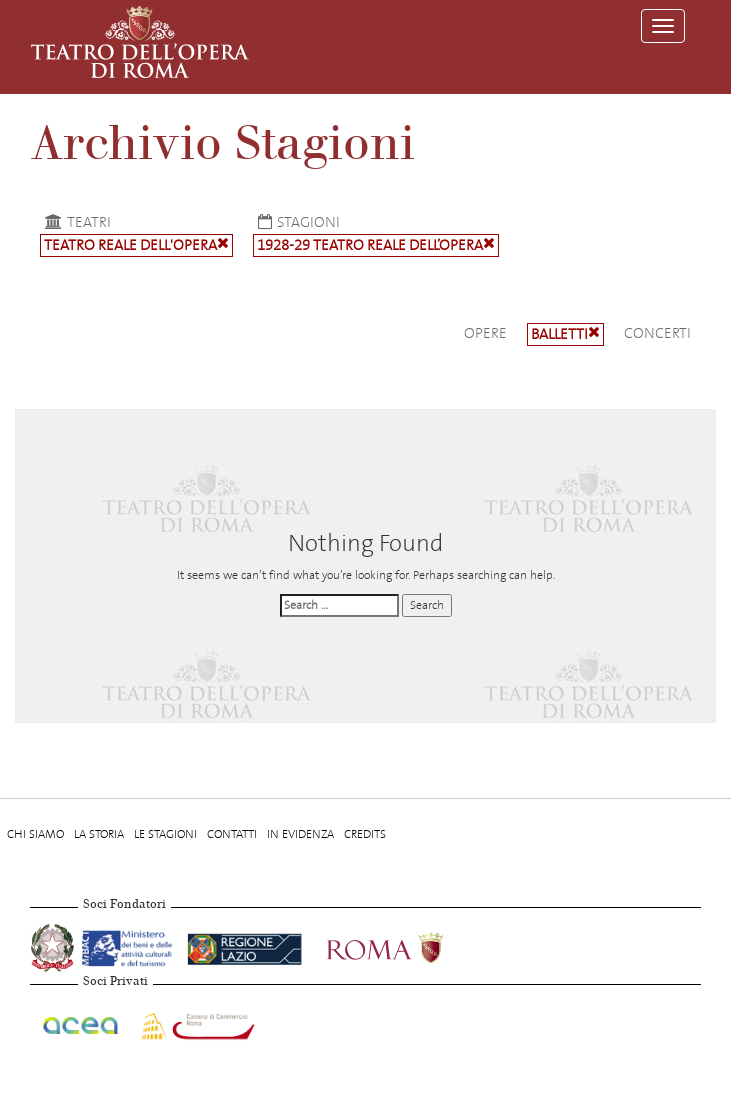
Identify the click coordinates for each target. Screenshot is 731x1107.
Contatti (232, 834)
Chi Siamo (35, 834)
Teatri (75, 222)
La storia (99, 834)
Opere (485, 333)
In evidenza (300, 834)
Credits (365, 834)
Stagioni (296, 222)
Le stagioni (165, 834)
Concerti (657, 333)
